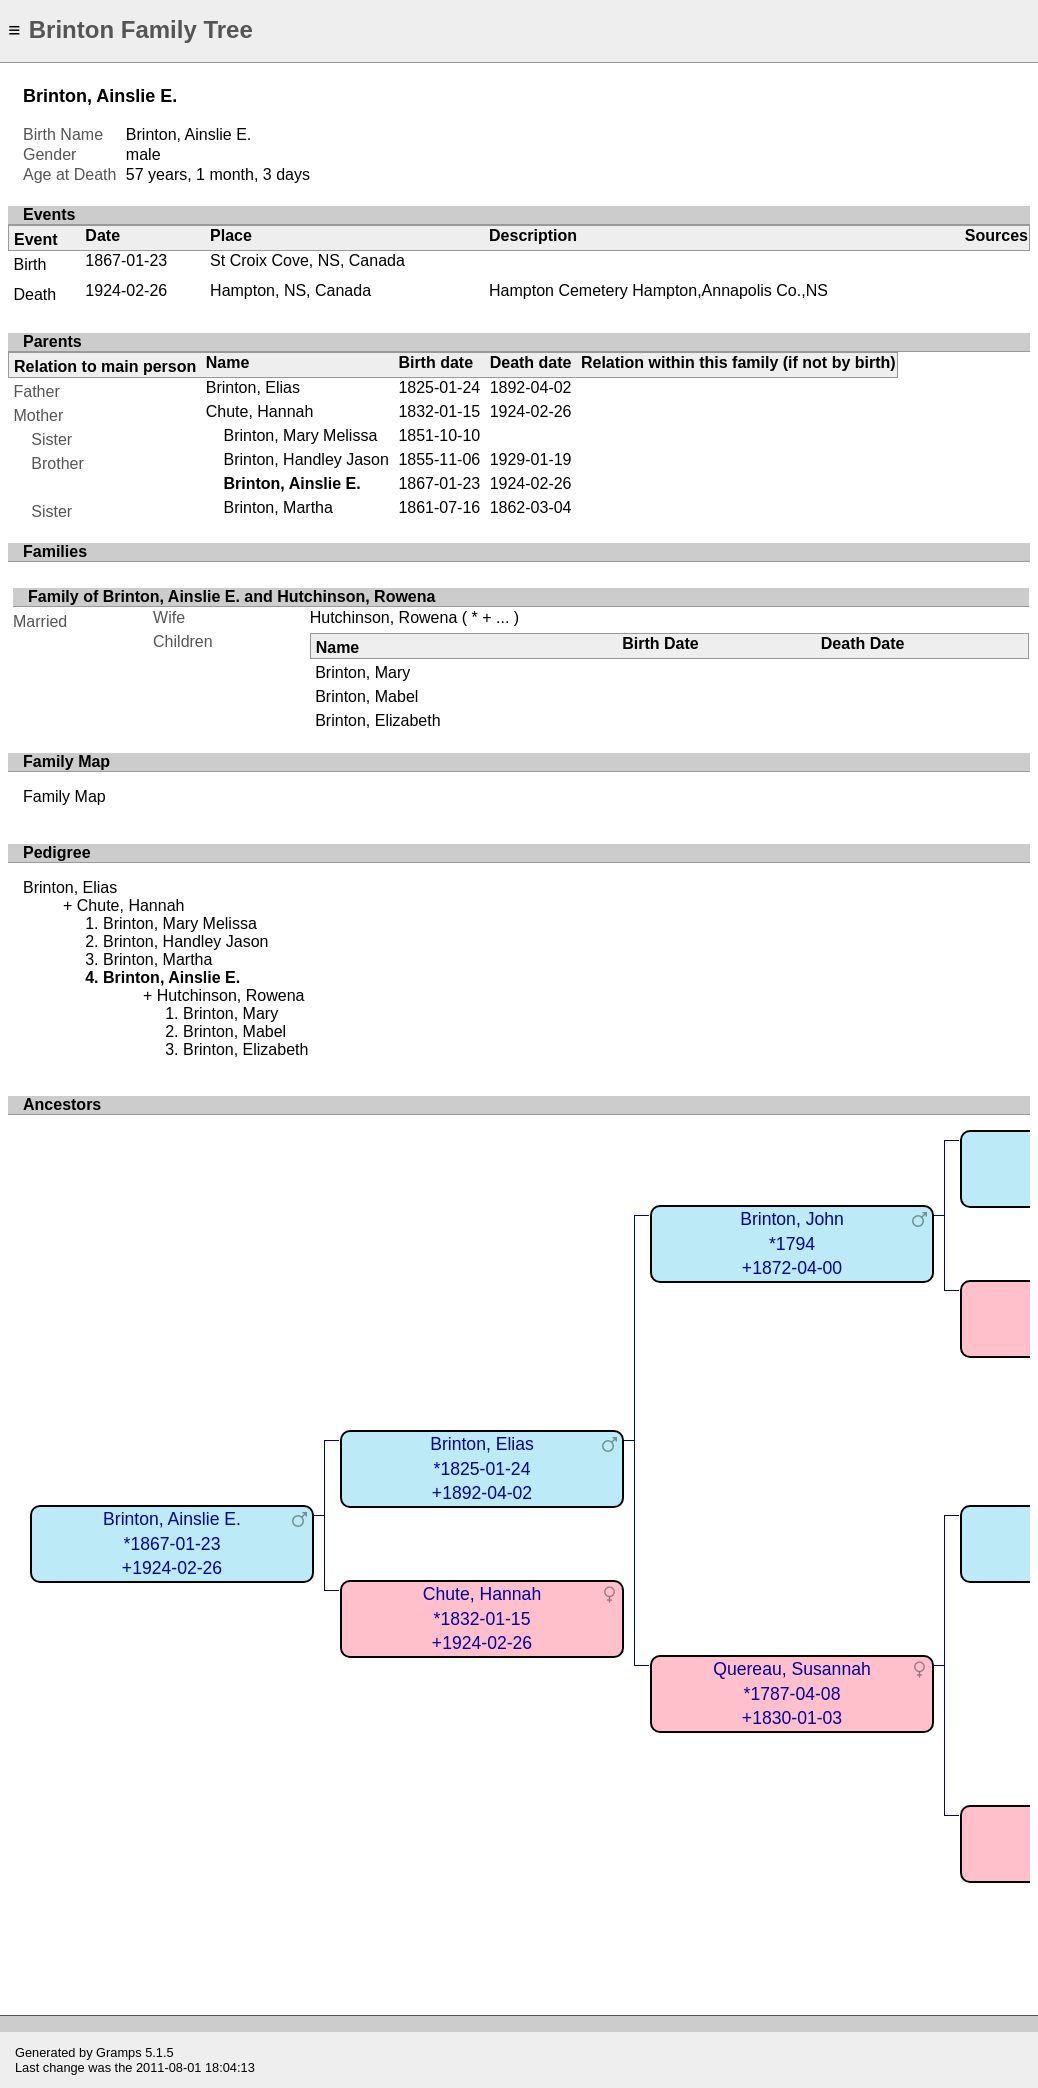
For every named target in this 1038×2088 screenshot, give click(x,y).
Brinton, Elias (253, 387)
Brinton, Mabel (366, 696)
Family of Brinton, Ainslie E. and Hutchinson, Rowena (231, 596)
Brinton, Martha (277, 507)
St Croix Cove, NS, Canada (307, 260)
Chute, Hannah (260, 411)
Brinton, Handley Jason (305, 459)
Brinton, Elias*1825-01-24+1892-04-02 (482, 1468)
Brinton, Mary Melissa (300, 435)
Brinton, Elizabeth (377, 720)
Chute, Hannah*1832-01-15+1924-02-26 (482, 1618)
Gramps (119, 2052)
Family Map (64, 796)
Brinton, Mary (362, 672)
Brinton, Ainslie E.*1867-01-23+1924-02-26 (172, 1543)
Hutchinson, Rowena (384, 617)
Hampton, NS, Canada (290, 290)
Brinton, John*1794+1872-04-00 (792, 1243)
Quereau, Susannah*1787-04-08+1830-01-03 (792, 1693)
